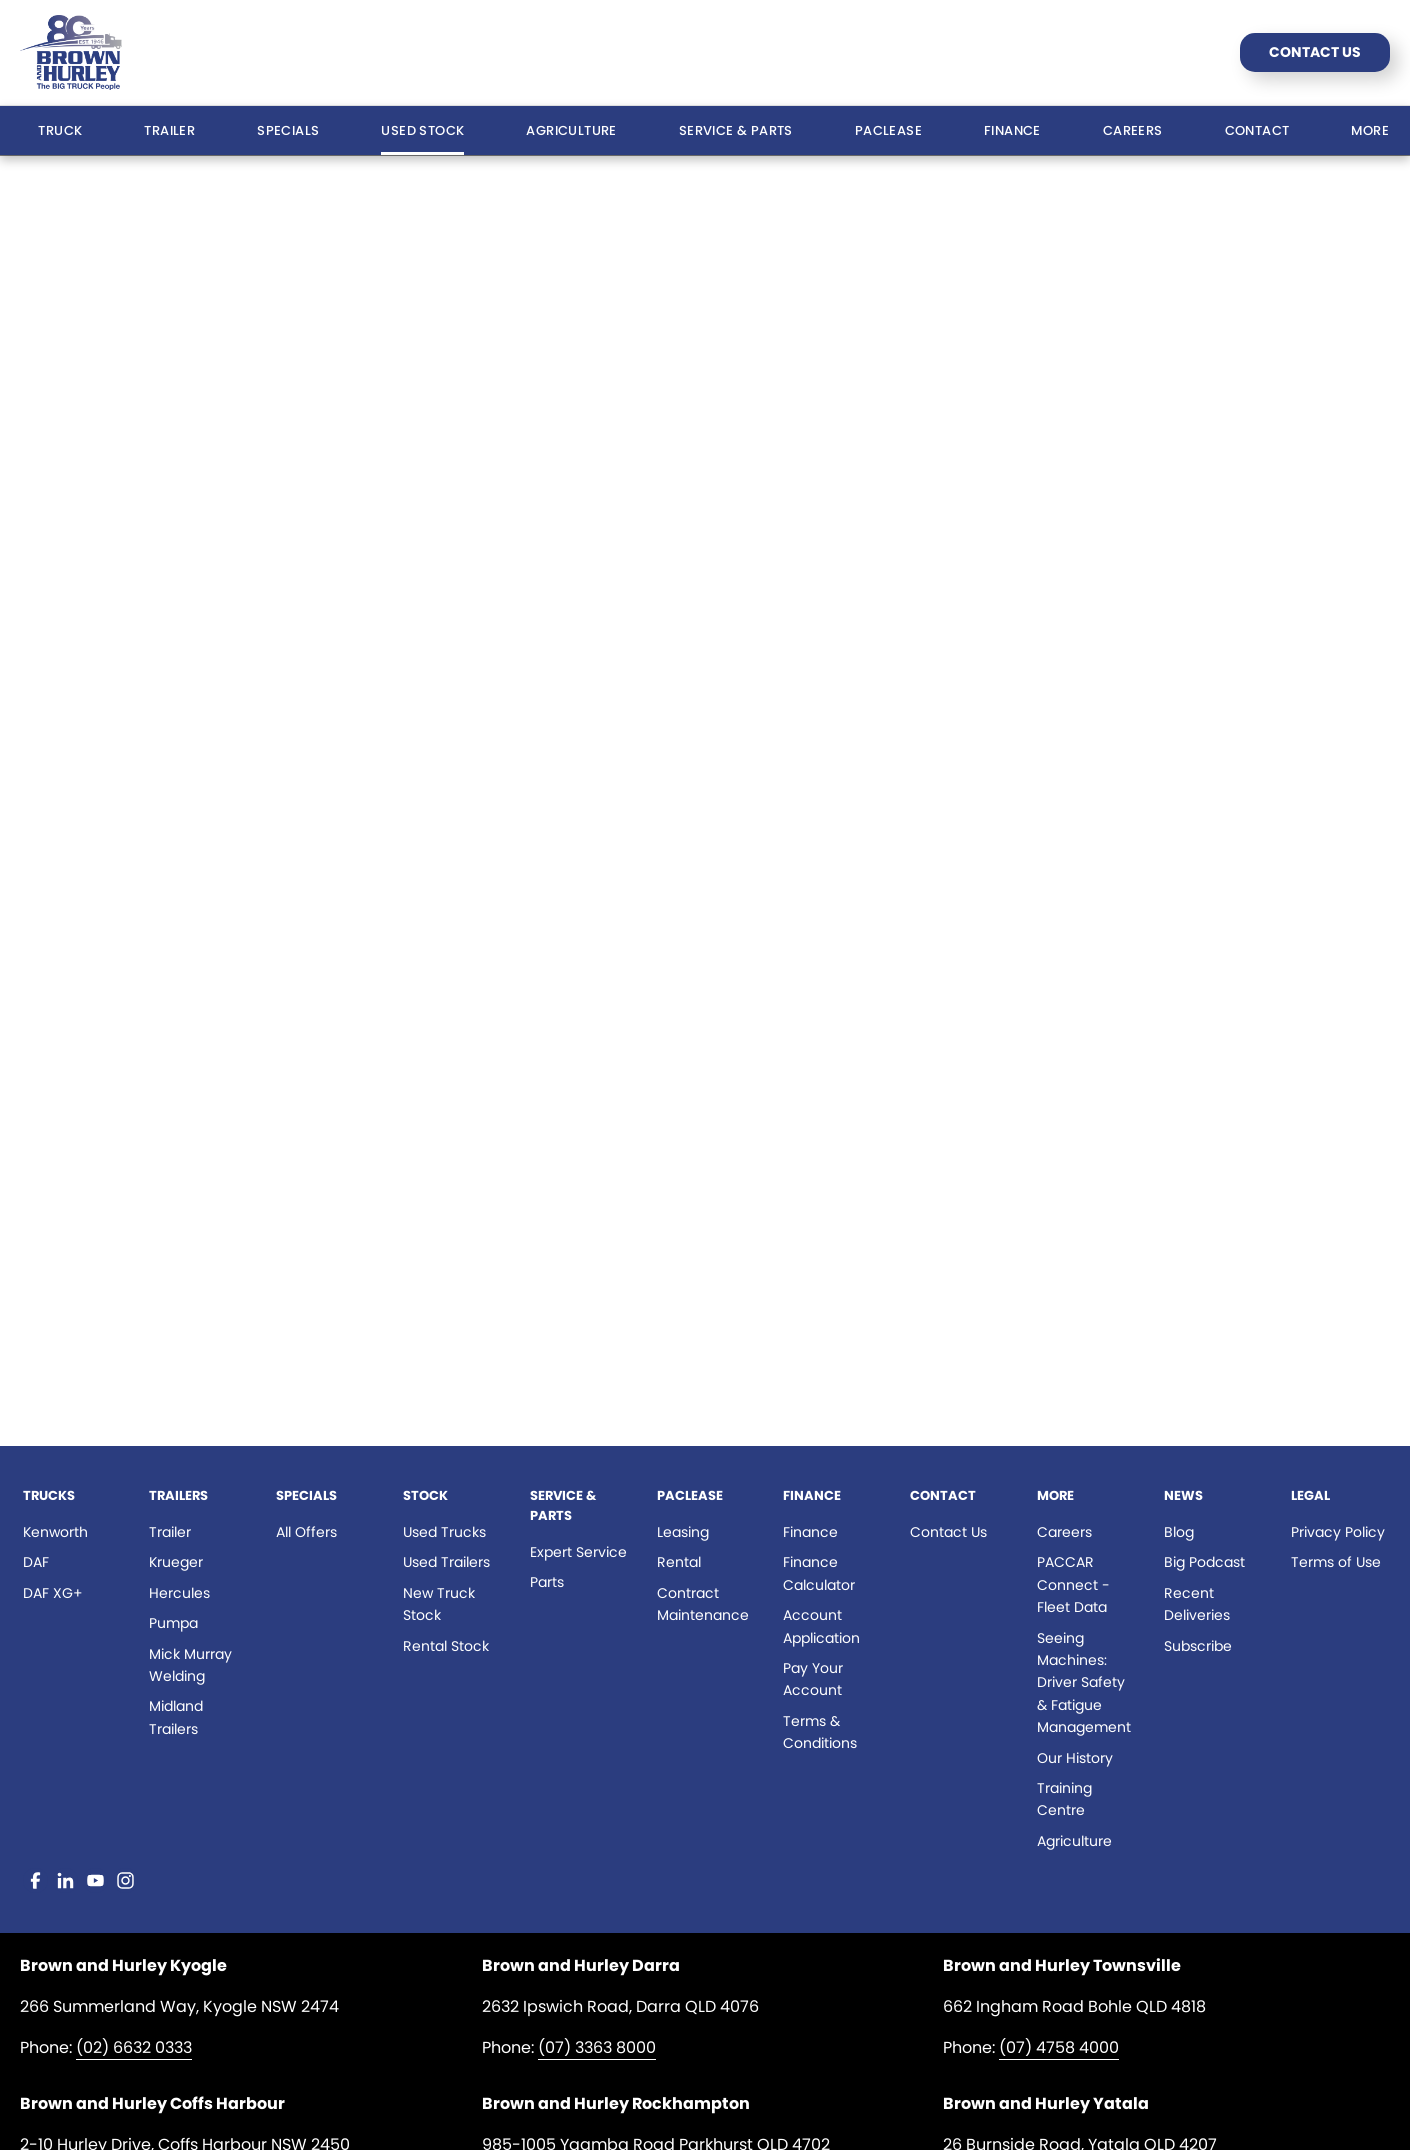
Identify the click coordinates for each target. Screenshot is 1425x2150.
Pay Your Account (813, 1679)
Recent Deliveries (1197, 1604)
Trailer (169, 130)
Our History (1075, 1758)
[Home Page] (71, 52)
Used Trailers (446, 1562)
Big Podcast (1204, 1562)
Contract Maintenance (703, 1604)
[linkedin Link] (65, 1880)
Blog (1179, 1532)
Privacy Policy (1338, 1532)
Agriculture (571, 130)
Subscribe (1198, 1646)
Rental (679, 1562)
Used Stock (422, 130)
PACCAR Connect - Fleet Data (1073, 1584)
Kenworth (55, 1532)
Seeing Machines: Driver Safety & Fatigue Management (1084, 1683)
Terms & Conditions (820, 1732)
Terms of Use (1336, 1562)
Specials (288, 130)
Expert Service (578, 1552)
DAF (36, 1562)
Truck (60, 130)
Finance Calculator (819, 1573)
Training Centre (1064, 1799)
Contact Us (1315, 52)
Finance (1012, 130)
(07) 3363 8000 (597, 2047)
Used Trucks (444, 1532)
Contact (1257, 130)
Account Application (821, 1626)
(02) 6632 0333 (134, 2047)
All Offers (306, 1532)
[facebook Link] (35, 1880)
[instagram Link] (125, 1880)
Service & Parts (736, 130)
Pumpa (173, 1623)
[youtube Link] (95, 1880)
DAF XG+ (53, 1593)
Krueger (176, 1562)
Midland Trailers (176, 1717)
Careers (1133, 130)
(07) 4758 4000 (1059, 2047)
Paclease (888, 130)
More (1370, 130)
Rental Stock (446, 1646)
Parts (547, 1582)
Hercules (179, 1593)
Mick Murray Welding (190, 1665)
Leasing (683, 1532)
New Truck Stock (439, 1604)
